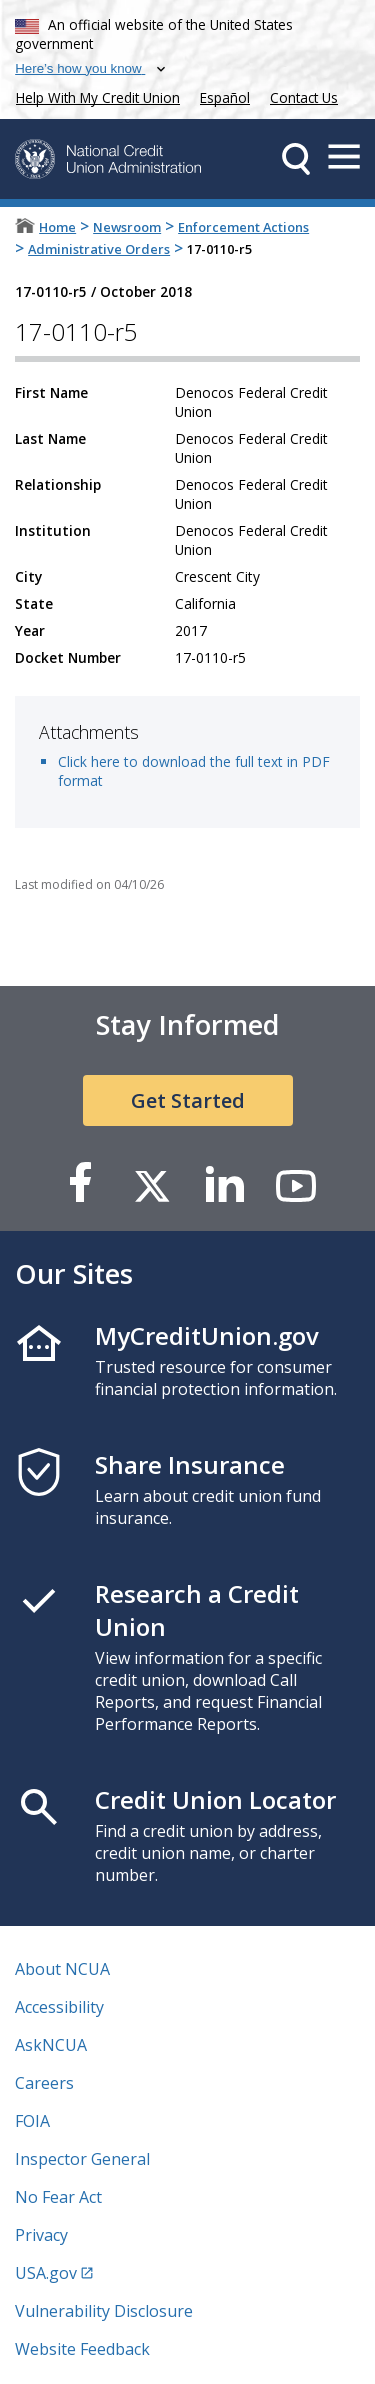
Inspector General (82, 2159)
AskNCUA (51, 2045)
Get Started (188, 1100)
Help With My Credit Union (94, 95)
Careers (44, 2083)
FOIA (32, 2121)
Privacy (41, 2235)
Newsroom (127, 227)
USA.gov (46, 2273)
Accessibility (59, 2007)
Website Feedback (82, 2349)
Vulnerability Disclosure (104, 2311)
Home (57, 227)
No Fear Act (58, 2197)
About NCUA (62, 1969)
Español (225, 97)
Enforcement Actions (243, 227)
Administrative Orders (99, 249)
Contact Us (304, 97)
